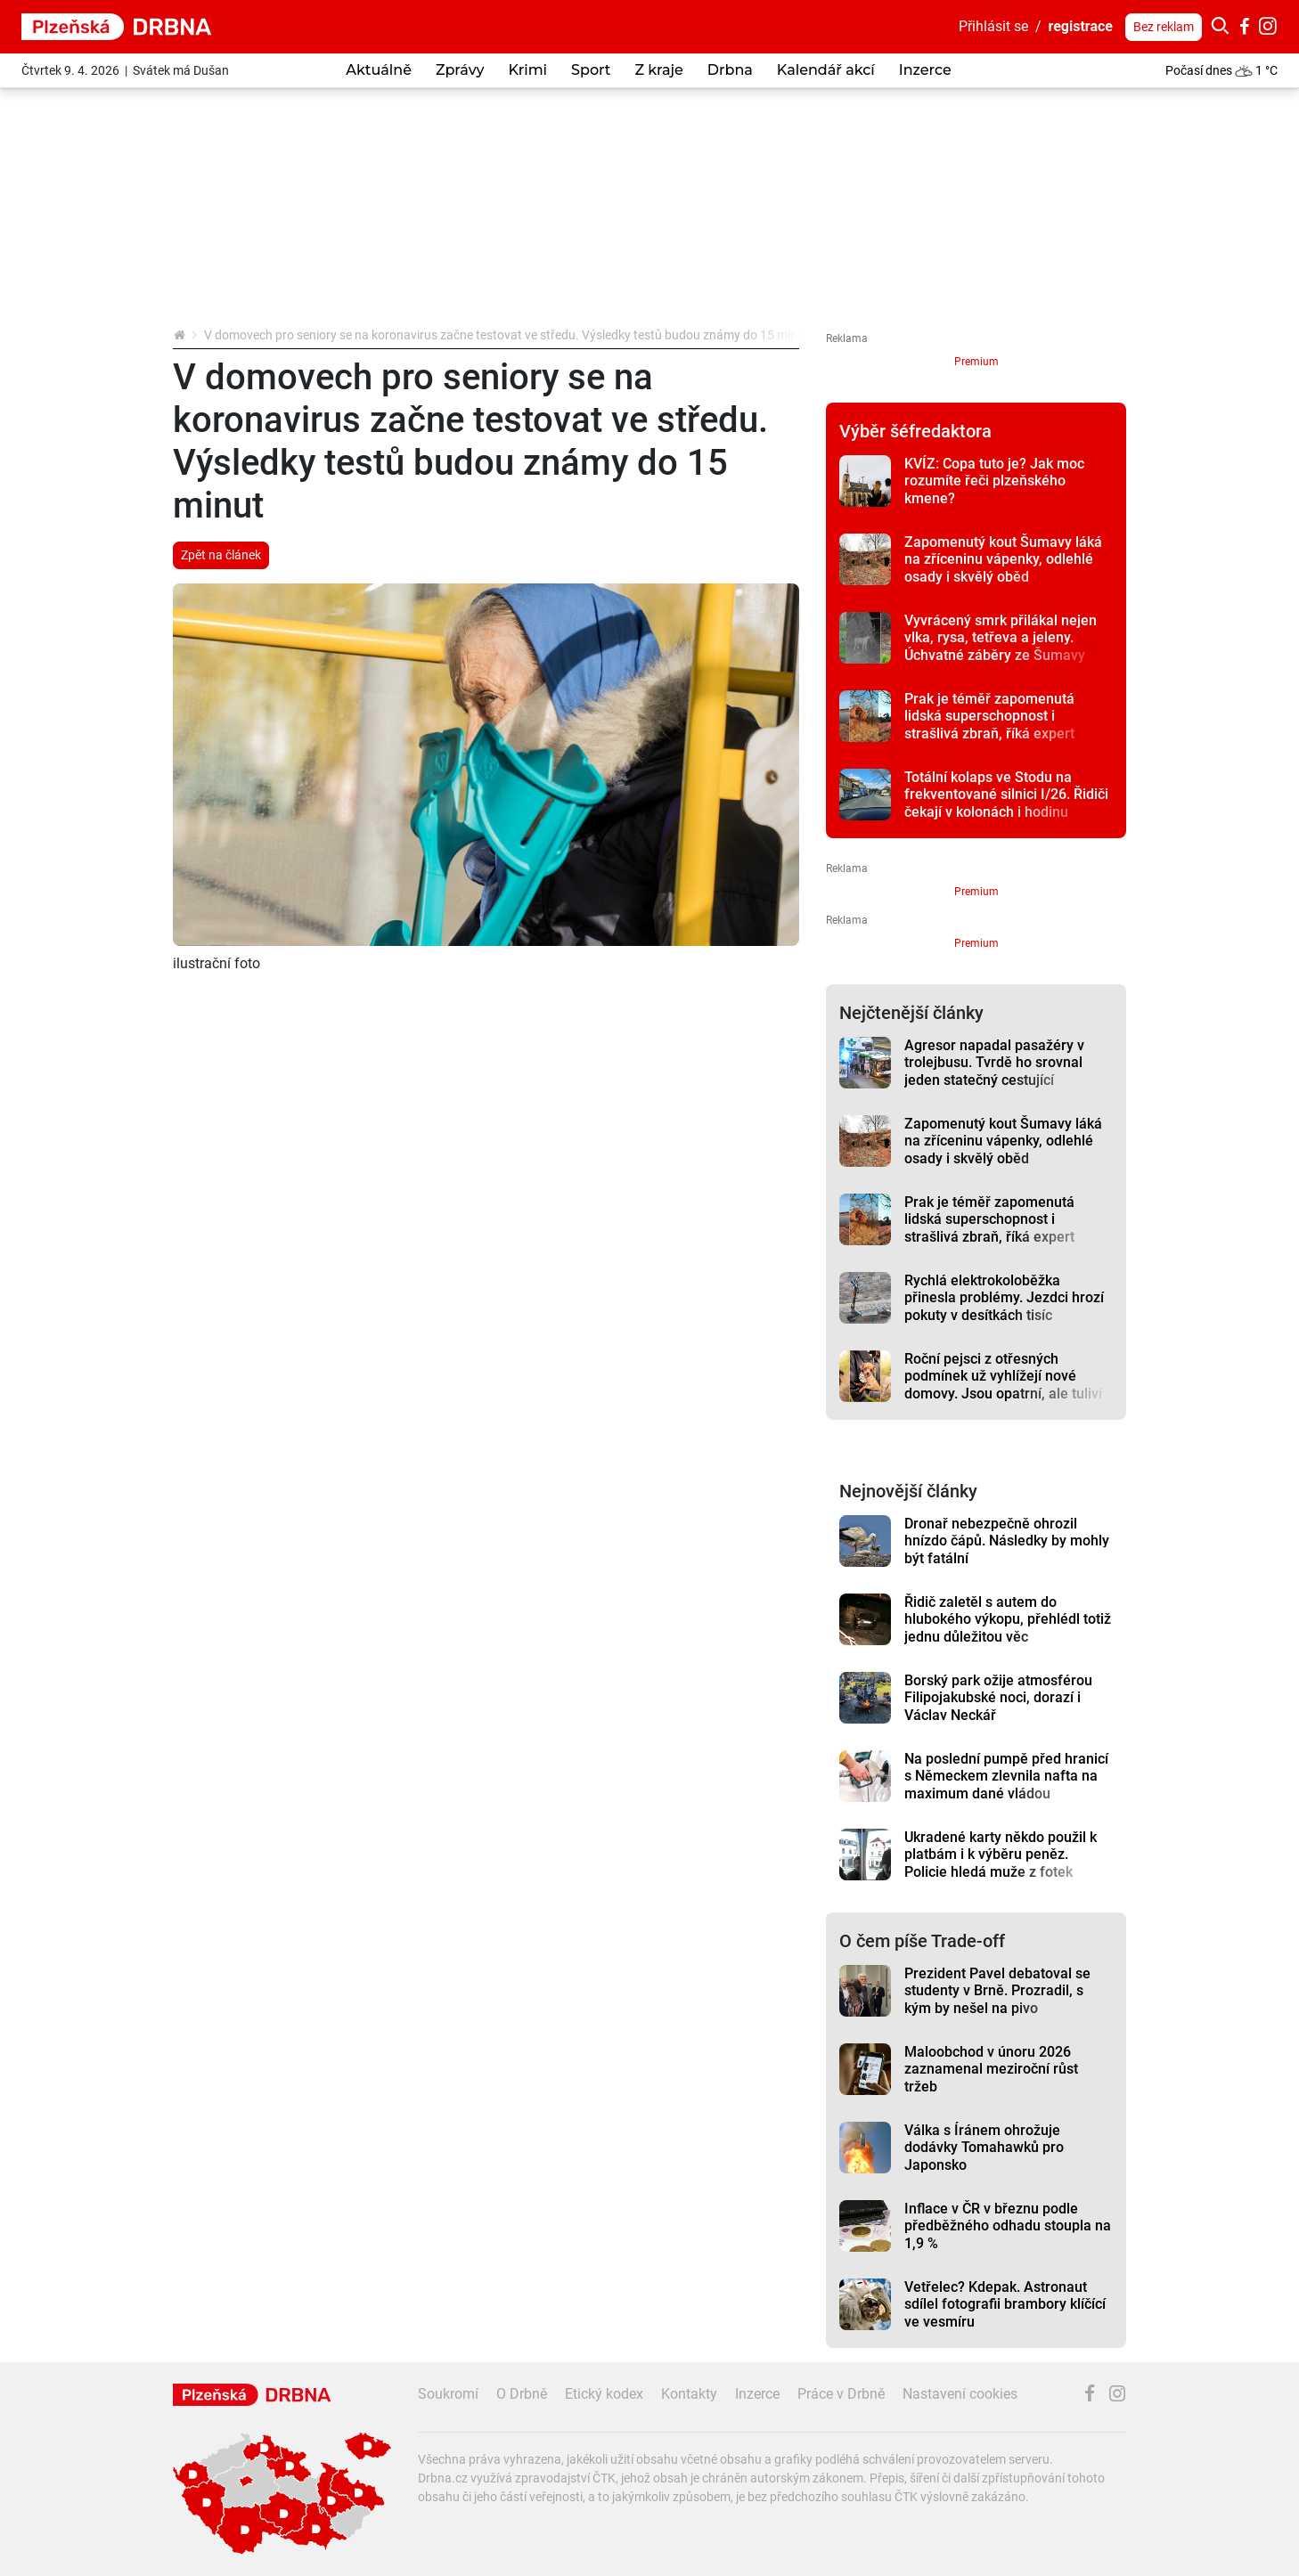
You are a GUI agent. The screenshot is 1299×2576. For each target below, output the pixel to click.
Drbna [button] (730, 69)
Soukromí (448, 2393)
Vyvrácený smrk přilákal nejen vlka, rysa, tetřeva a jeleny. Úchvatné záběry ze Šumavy (1000, 638)
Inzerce (925, 69)
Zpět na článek (221, 555)
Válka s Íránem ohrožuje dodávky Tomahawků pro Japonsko (984, 2147)
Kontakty (689, 2393)
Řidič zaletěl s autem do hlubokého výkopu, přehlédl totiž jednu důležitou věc (1007, 1619)
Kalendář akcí (826, 69)
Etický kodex (604, 2393)
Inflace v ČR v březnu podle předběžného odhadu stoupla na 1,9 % (1007, 2226)
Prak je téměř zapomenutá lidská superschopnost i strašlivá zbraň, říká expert (989, 716)
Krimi (527, 69)
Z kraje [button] (658, 69)
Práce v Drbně (841, 2393)
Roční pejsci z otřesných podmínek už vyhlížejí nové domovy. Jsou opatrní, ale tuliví (1003, 1376)
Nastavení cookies (960, 2393)
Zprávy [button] (460, 69)
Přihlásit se (993, 26)
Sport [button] (590, 69)
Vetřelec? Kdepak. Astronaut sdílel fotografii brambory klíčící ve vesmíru (1005, 2304)
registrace (1081, 26)
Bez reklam (1163, 27)
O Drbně (521, 2393)
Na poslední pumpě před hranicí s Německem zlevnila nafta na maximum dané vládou (1006, 1776)
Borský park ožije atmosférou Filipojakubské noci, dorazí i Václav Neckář (998, 1698)
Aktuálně (379, 69)
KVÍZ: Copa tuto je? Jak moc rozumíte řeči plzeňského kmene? (994, 481)
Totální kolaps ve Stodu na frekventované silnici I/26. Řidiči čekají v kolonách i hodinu (1006, 794)
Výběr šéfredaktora (915, 431)
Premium (976, 361)
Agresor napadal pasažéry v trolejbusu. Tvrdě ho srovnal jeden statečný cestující (994, 1062)
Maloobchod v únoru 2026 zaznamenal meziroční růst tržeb (991, 2069)
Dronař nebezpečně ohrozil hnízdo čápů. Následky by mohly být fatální (1006, 1541)
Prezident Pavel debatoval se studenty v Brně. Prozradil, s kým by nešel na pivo (997, 1991)
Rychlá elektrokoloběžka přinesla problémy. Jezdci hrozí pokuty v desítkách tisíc (1004, 1298)
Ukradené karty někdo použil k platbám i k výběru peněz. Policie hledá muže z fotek (1000, 1854)
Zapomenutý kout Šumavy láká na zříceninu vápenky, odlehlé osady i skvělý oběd (1003, 559)
